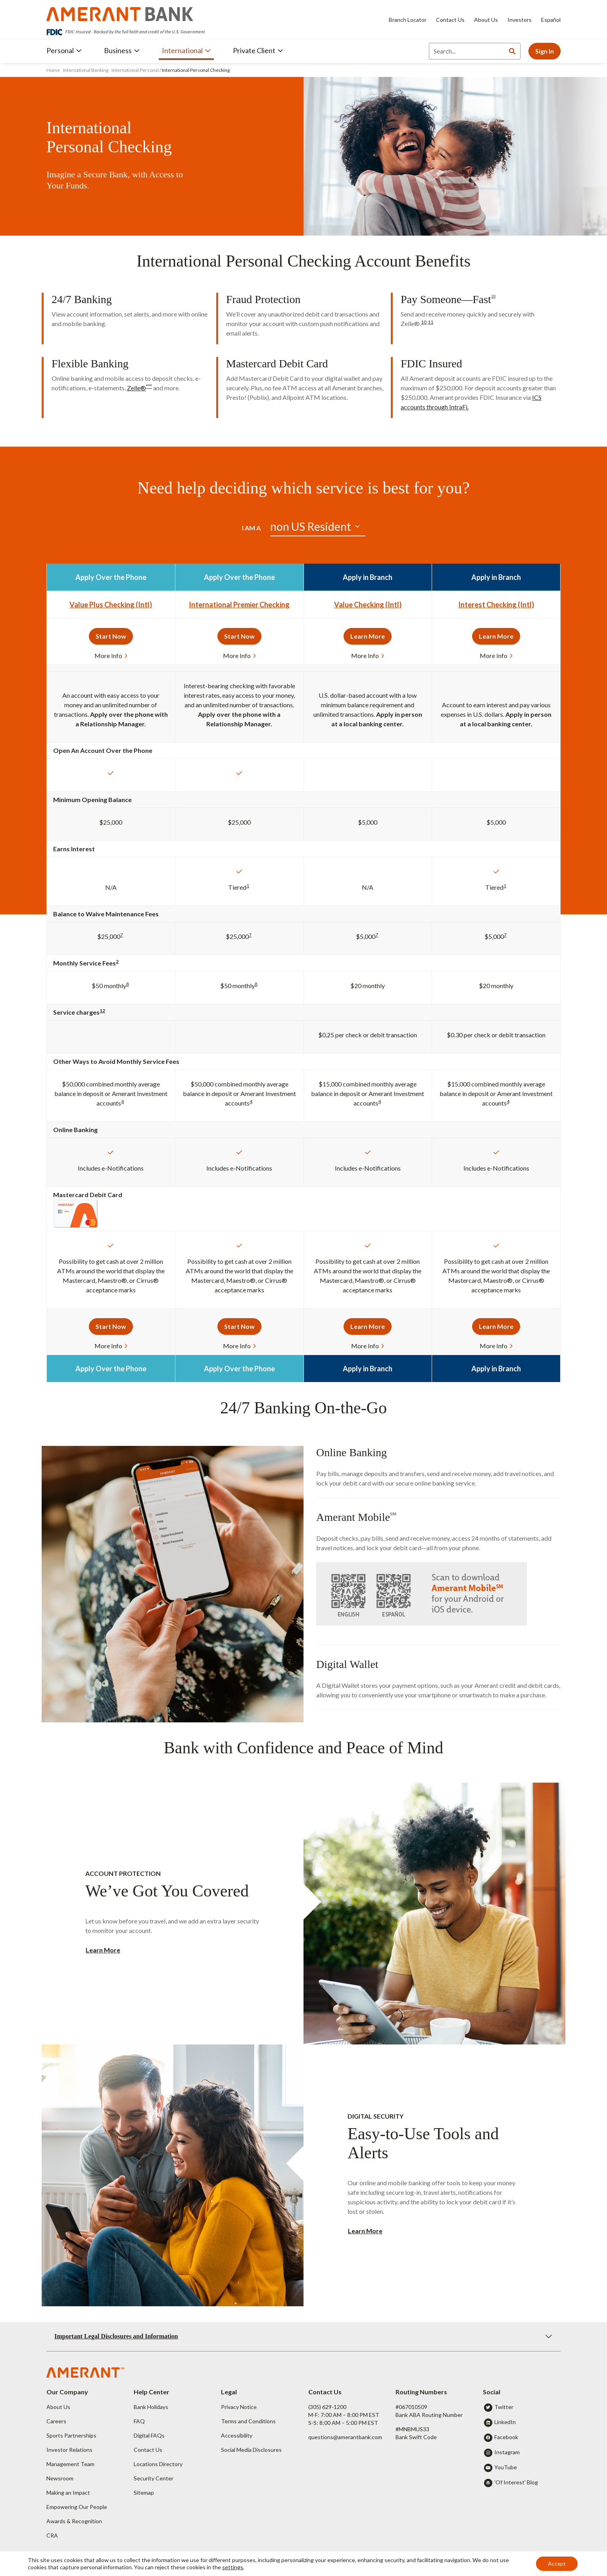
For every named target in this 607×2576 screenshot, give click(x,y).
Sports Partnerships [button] (71, 2435)
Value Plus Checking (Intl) (110, 604)
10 (493, 296)
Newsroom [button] (59, 2478)
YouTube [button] (505, 2467)
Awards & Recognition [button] (74, 2521)
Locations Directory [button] (158, 2464)
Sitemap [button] (144, 2492)
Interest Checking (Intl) (496, 604)
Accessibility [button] (236, 2435)
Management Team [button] (70, 2464)
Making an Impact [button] (68, 2492)
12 (102, 1011)
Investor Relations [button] (69, 2449)
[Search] (466, 51)
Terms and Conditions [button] (248, 2421)
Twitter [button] (503, 2406)
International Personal (135, 70)
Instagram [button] (507, 2452)
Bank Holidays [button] (151, 2406)
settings (232, 2567)
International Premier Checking (239, 604)
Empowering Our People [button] (76, 2506)
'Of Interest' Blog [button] (516, 2482)
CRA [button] (52, 2535)
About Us (486, 19)
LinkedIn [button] (505, 2422)
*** (149, 386)
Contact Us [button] (148, 2449)
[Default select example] (317, 526)
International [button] (186, 50)
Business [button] (122, 50)
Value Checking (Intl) (367, 604)
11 (430, 322)
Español (551, 19)
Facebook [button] (506, 2437)
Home (53, 70)
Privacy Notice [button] (239, 2406)
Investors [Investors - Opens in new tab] (519, 19)
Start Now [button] (111, 636)
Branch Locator (407, 19)
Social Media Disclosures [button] (251, 2449)
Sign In (544, 51)
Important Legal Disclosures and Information (116, 2336)
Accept (556, 2563)
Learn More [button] (367, 636)
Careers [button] (56, 2421)
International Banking (85, 70)
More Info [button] (110, 655)
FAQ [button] (139, 2421)
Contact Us (450, 19)
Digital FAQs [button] (149, 2435)
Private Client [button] (258, 50)
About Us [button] (58, 2406)
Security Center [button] (153, 2478)
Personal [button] (64, 50)
